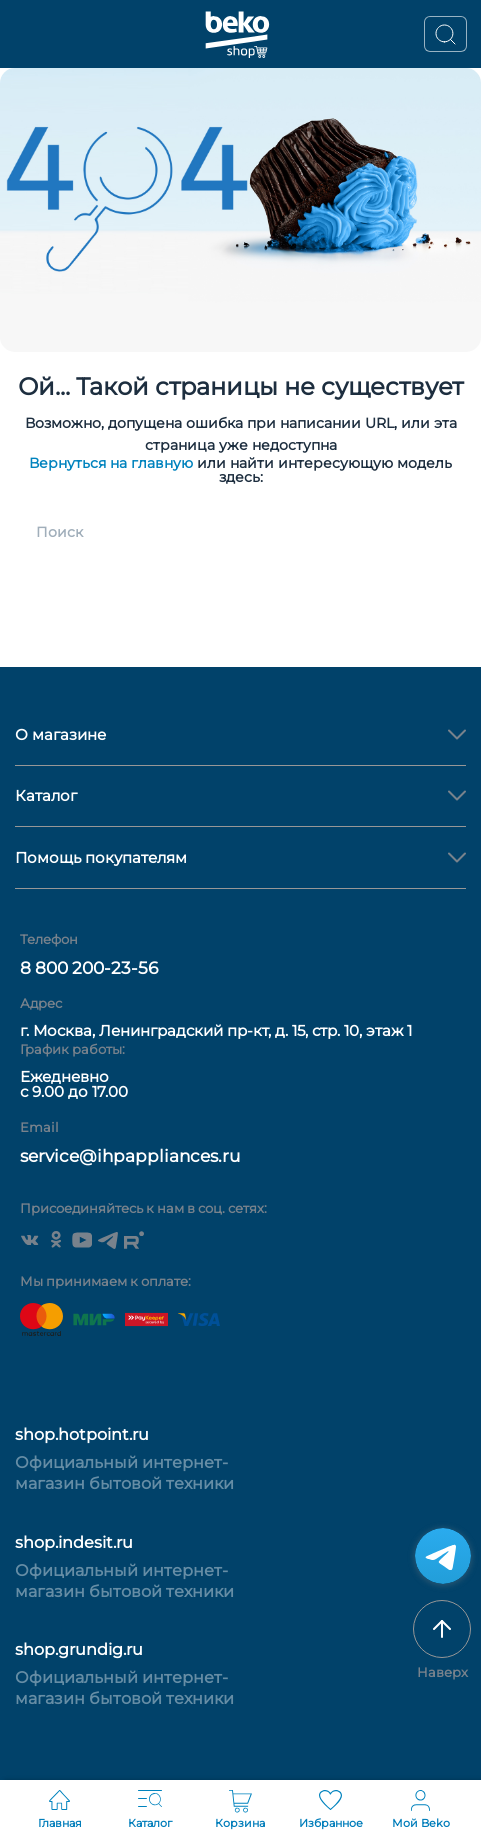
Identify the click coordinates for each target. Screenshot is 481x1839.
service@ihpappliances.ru (130, 1156)
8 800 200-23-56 (89, 968)
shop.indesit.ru (74, 1542)
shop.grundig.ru (79, 1649)
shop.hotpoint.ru (82, 1434)
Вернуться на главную (111, 463)
